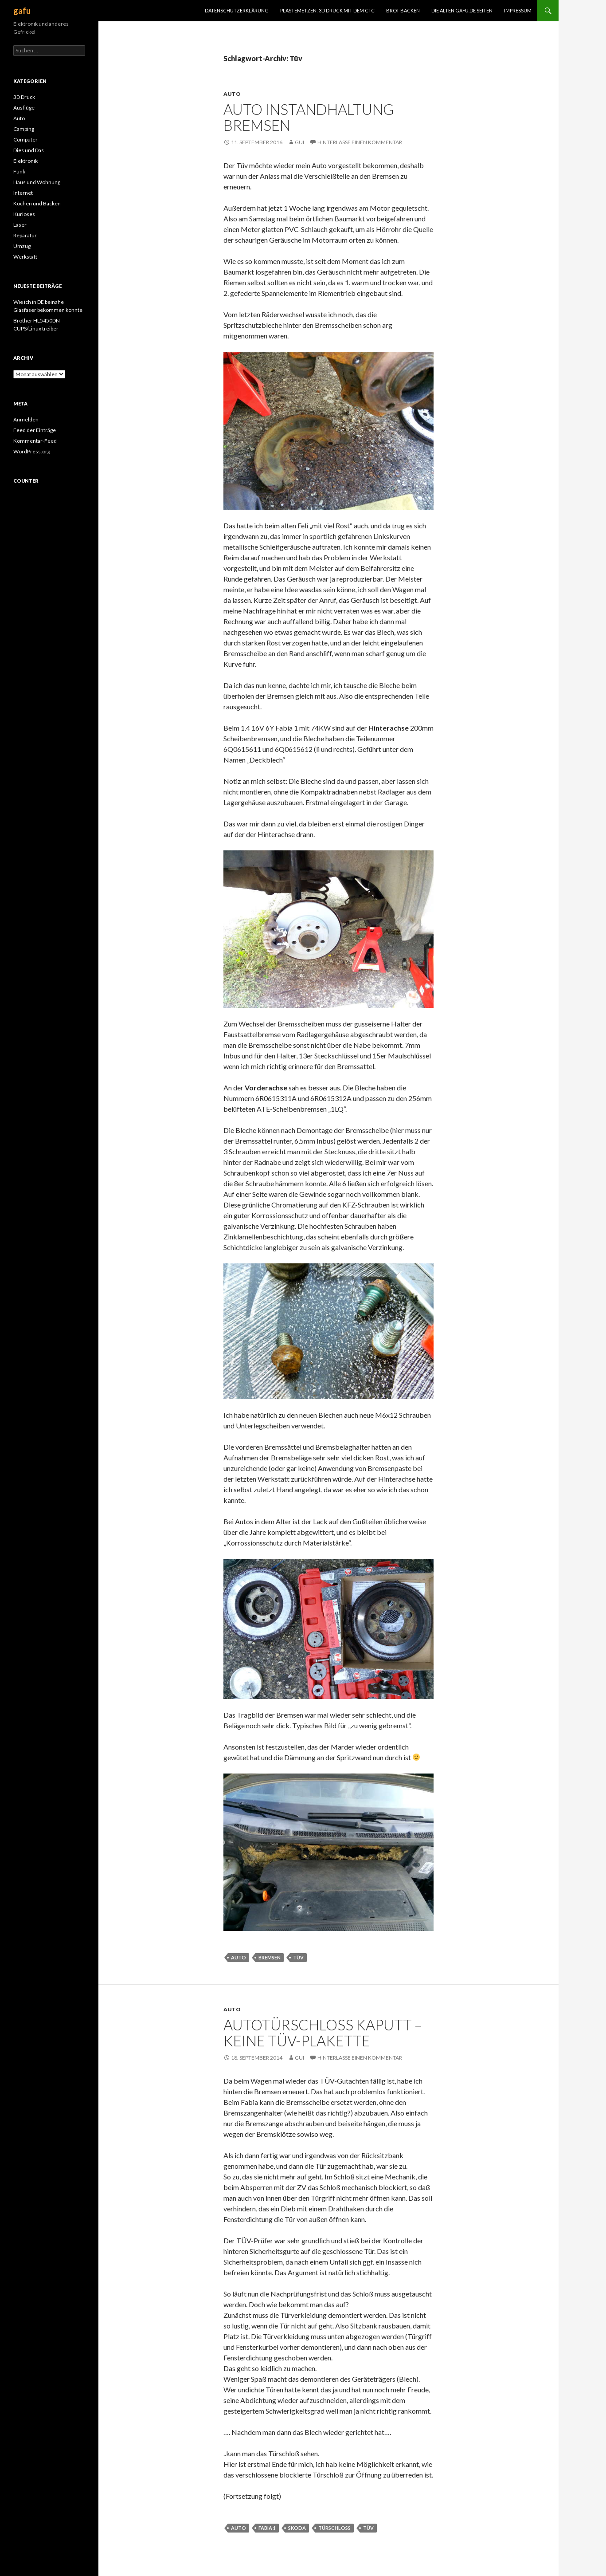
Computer (25, 139)
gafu (22, 11)
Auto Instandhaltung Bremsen (308, 117)
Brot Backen (403, 10)
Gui (299, 142)
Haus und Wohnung (36, 182)
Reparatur (25, 235)
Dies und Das (28, 150)
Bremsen (269, 1957)
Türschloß (334, 2528)
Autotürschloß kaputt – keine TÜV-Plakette (322, 2032)
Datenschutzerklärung (237, 10)
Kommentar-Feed (35, 440)
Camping (23, 129)
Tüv (298, 1957)
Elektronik (25, 160)
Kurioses (24, 214)
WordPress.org (31, 451)
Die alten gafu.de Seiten (462, 10)
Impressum (518, 10)
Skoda (297, 2528)
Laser (20, 224)
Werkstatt (25, 256)
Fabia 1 (267, 2528)
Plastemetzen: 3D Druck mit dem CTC (327, 10)
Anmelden (26, 419)
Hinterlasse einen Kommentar (359, 142)
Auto (232, 93)
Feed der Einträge (34, 430)
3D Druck (24, 97)
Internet (23, 192)
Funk (19, 171)
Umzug (22, 246)
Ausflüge (24, 107)
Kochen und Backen (37, 203)
